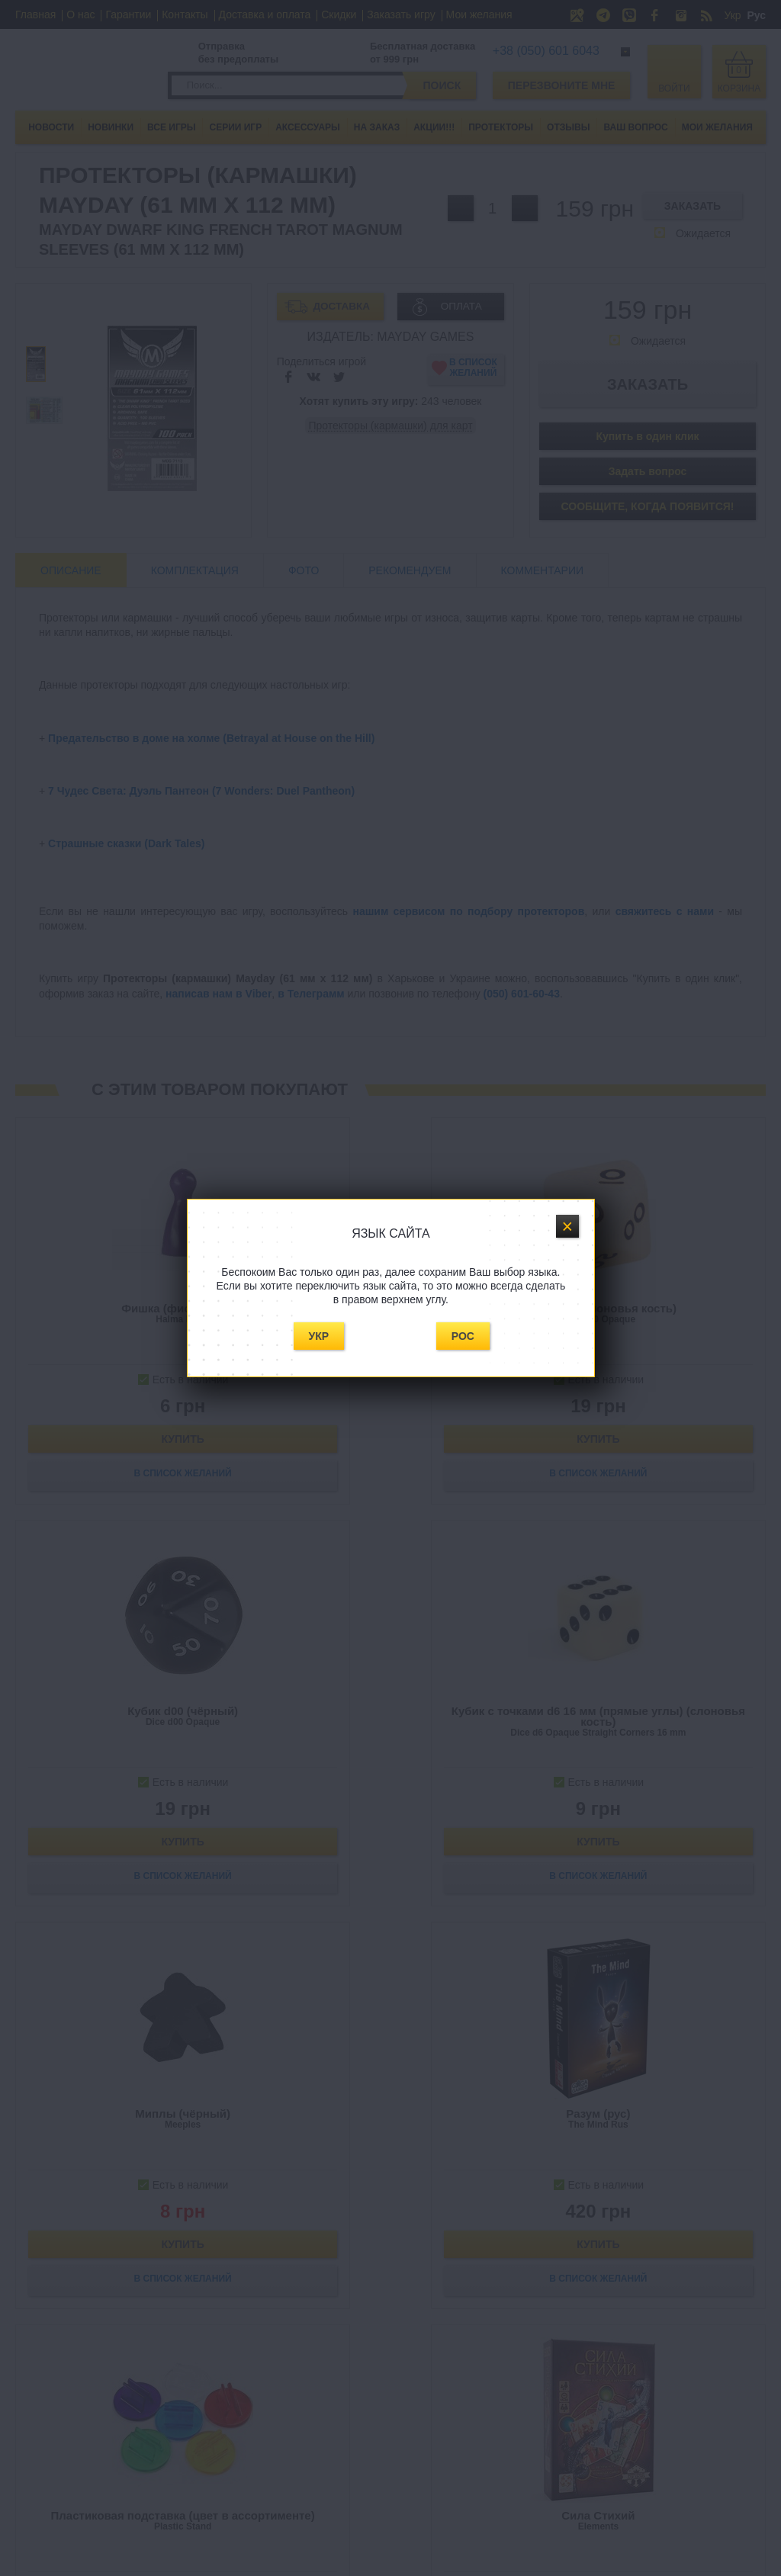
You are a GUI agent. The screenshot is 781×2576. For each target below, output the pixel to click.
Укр (319, 1336)
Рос (463, 1336)
